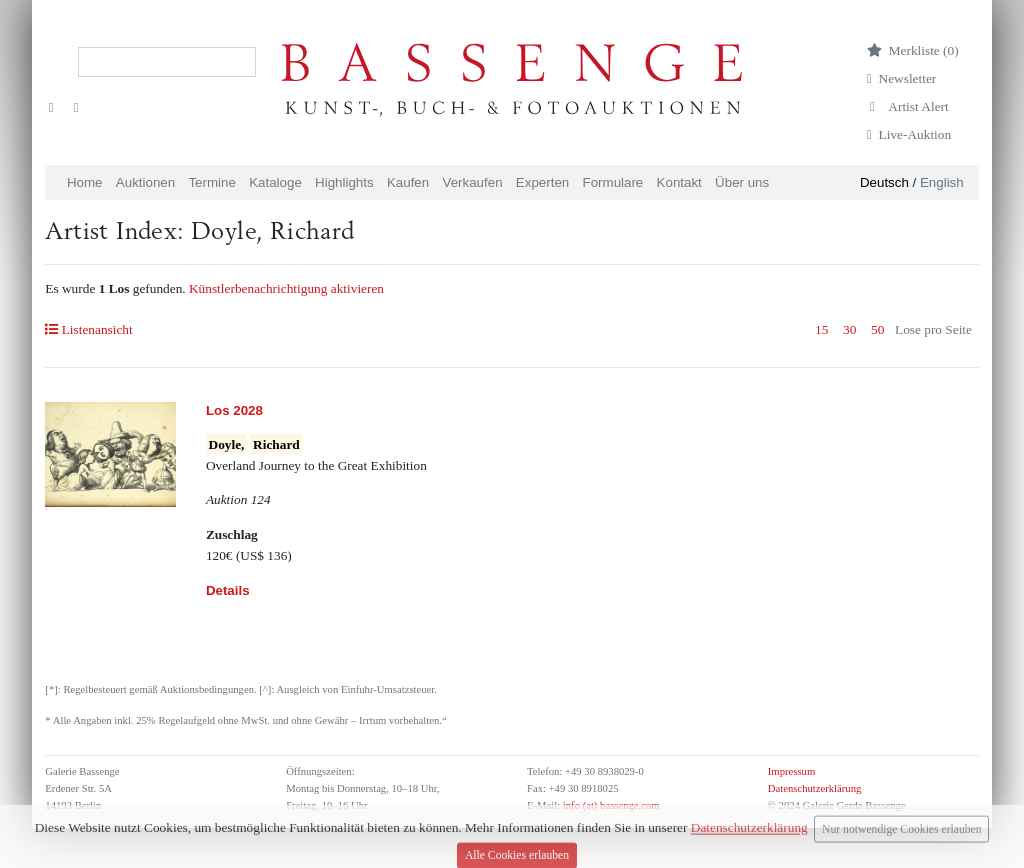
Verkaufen (473, 182)
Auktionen (145, 182)
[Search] (167, 62)
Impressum (791, 771)
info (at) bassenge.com (609, 805)
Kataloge (275, 182)
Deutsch (884, 182)
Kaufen (408, 182)
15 (821, 329)
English (942, 182)
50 (877, 329)
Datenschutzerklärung (815, 788)
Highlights (344, 182)
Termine (211, 182)
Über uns (742, 182)
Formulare (613, 182)
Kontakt (679, 182)
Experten (542, 182)
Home (85, 182)
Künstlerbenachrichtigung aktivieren (286, 288)
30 (849, 329)
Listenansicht (88, 329)
